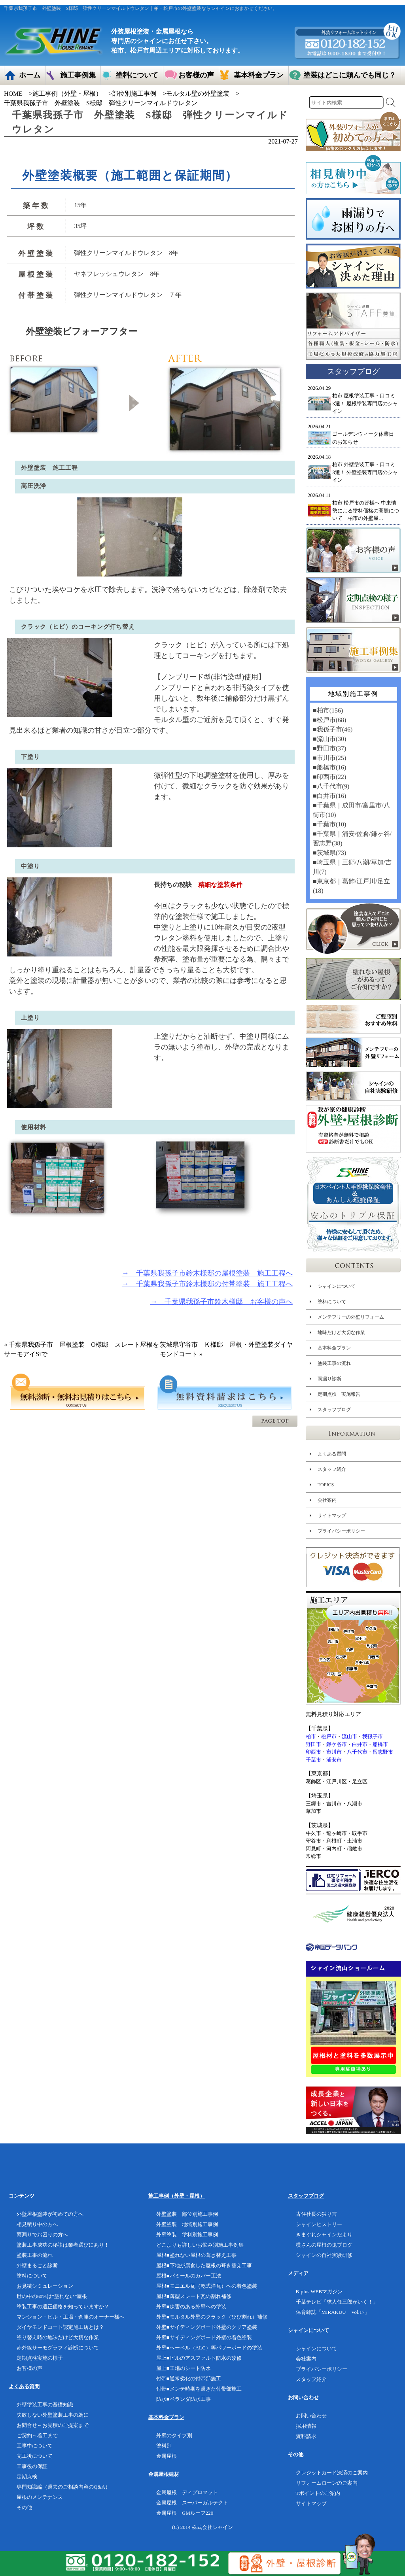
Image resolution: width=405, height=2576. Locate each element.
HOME (13, 93)
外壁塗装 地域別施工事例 (187, 2224)
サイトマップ (332, 1515)
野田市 (313, 1744)
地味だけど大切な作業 (341, 1332)
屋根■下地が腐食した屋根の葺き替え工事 (204, 2265)
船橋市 (380, 1744)
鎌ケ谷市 (336, 1744)
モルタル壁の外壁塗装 (197, 93)
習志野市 (383, 1752)
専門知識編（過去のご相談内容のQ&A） (63, 2487)
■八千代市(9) (331, 786)
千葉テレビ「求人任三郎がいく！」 (337, 2302)
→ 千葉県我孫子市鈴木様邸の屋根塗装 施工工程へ (207, 1273)
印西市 (313, 1752)
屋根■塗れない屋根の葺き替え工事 (196, 2255)
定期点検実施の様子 (40, 2358)
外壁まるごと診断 (37, 2265)
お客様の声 (29, 2368)
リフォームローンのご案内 (327, 2483)
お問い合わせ (311, 2416)
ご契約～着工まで (37, 2435)
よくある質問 (332, 1454)
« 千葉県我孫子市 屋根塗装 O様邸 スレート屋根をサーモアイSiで (81, 1349)
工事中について (35, 2446)
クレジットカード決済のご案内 (332, 2473)
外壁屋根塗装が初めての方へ (50, 2214)
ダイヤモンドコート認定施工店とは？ (60, 2327)
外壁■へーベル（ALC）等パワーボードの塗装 (209, 2348)
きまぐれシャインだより (324, 2235)
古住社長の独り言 (316, 2214)
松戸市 (329, 1736)
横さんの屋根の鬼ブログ (324, 2245)
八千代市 (357, 1752)
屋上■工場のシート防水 (183, 2368)
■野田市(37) (329, 748)
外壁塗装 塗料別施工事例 (187, 2235)
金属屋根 (166, 2456)
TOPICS (326, 1484)
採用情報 (306, 2426)
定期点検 (27, 2477)
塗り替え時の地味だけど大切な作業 (58, 2337)
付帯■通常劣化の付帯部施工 (188, 2378)
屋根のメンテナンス (40, 2497)
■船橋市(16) (329, 767)
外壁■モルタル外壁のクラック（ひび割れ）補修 (211, 2317)
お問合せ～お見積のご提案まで (53, 2425)
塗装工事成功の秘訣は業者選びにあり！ (63, 2245)
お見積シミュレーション (45, 2286)
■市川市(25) (329, 757)
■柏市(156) (328, 710)
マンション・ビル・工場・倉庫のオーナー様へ (71, 2317)
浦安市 (334, 1760)
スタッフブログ (334, 1409)
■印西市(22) (329, 776)
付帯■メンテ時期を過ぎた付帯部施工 (199, 2389)
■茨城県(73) (329, 852)
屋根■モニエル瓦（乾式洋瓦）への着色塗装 (206, 2286)
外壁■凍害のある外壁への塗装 (191, 2307)
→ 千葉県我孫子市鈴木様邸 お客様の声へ (221, 1302)
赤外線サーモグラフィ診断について (58, 2348)
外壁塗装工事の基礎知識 (45, 2405)
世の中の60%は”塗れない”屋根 (52, 2296)
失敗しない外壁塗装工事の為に (53, 2415)
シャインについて (337, 1286)
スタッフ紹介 (332, 1469)
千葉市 (313, 1760)
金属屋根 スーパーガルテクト (192, 2503)
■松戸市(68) (329, 719)
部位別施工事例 (134, 93)
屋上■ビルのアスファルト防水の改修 (199, 2358)
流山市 (349, 1736)
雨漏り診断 (329, 1379)
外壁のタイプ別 (174, 2435)
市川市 (334, 1752)
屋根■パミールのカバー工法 (188, 2276)
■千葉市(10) (329, 824)
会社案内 (327, 1500)
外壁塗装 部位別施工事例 (187, 2214)
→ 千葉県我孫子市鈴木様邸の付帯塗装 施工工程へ (207, 1284)
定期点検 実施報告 (339, 1394)
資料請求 (306, 2436)
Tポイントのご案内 (318, 2493)
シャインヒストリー (319, 2224)
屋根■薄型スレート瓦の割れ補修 (193, 2296)
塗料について (332, 1301)
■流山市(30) (329, 738)
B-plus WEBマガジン (319, 2291)
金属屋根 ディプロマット (187, 2492)
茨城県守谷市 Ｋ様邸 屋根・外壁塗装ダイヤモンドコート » (226, 1349)
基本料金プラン (334, 1348)
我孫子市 (372, 1736)
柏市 (311, 1736)
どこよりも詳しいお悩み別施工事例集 (200, 2245)
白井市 (359, 1744)
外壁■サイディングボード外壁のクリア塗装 (206, 2327)
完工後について (35, 2456)
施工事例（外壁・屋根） (67, 93)
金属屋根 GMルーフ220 (184, 2513)
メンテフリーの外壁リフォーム (351, 1317)
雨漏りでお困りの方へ (42, 2235)
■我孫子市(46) (332, 729)
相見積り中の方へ (37, 2224)
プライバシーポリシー (341, 1531)
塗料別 (164, 2446)
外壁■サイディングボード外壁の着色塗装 (204, 2337)
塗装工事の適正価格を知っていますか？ (63, 2307)
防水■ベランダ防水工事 (183, 2399)
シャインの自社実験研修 (324, 2255)
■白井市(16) (329, 795)
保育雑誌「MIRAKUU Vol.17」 (333, 2312)
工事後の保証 (32, 2466)
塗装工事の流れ (334, 1363)
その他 (24, 2507)
